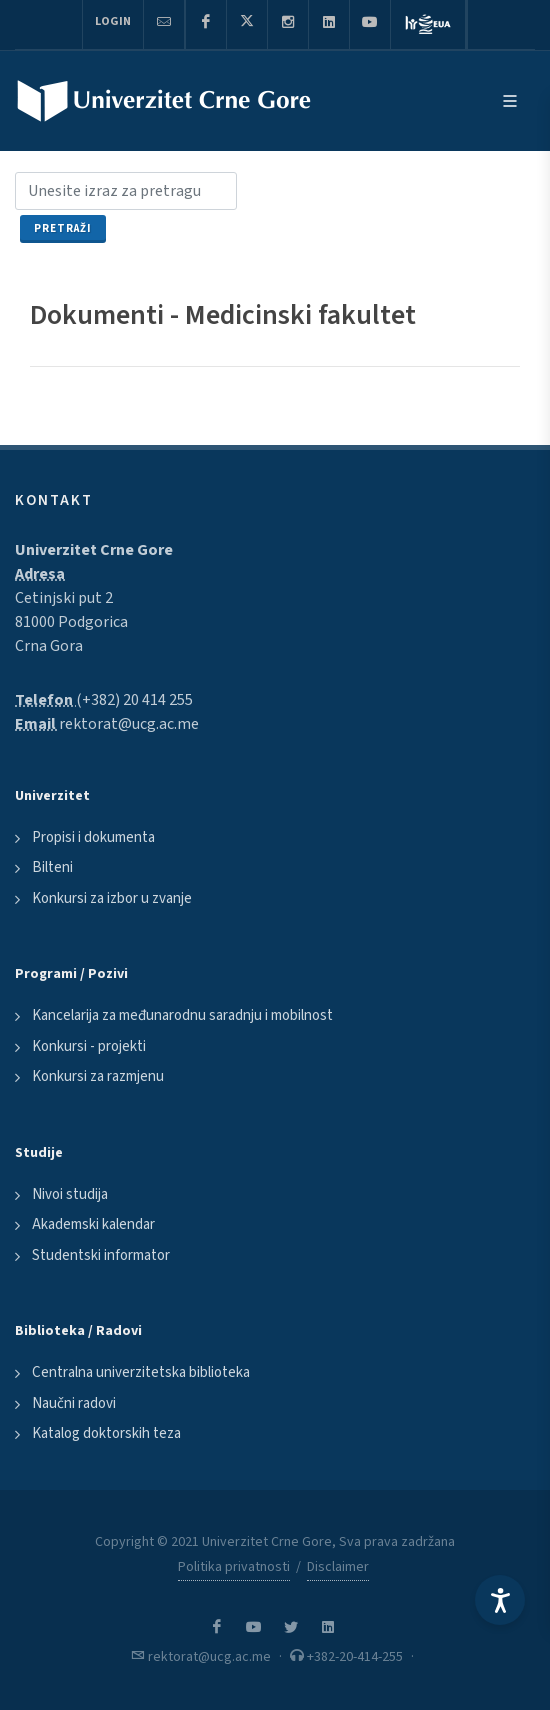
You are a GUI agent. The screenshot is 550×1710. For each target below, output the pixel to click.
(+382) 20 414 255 (134, 700)
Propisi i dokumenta (93, 837)
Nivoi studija (70, 1194)
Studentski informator (101, 1255)
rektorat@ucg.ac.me (129, 724)
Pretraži (63, 228)
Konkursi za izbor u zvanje (112, 898)
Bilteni (52, 867)
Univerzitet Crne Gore (94, 550)
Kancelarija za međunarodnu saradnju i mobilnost (182, 1015)
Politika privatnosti (234, 1567)
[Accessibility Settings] (500, 1600)
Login (113, 21)
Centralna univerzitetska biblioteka (141, 1372)
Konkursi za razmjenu (98, 1076)
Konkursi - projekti (89, 1046)
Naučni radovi (74, 1403)
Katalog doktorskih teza (106, 1433)
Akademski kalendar (93, 1224)
